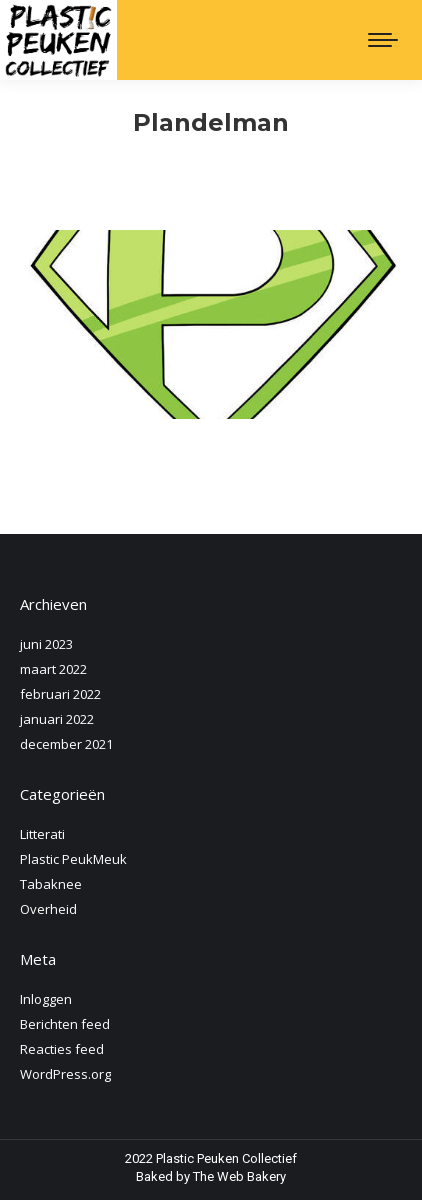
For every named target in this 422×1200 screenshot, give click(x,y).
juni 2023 (46, 644)
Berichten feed (65, 1024)
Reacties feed (62, 1049)
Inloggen (46, 999)
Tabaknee (51, 884)
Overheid (48, 909)
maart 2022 (53, 669)
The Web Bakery (239, 1176)
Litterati (42, 834)
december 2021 (66, 744)
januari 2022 (57, 719)
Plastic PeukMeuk (73, 859)
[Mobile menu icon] (383, 40)
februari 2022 (60, 694)
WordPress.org (65, 1074)
